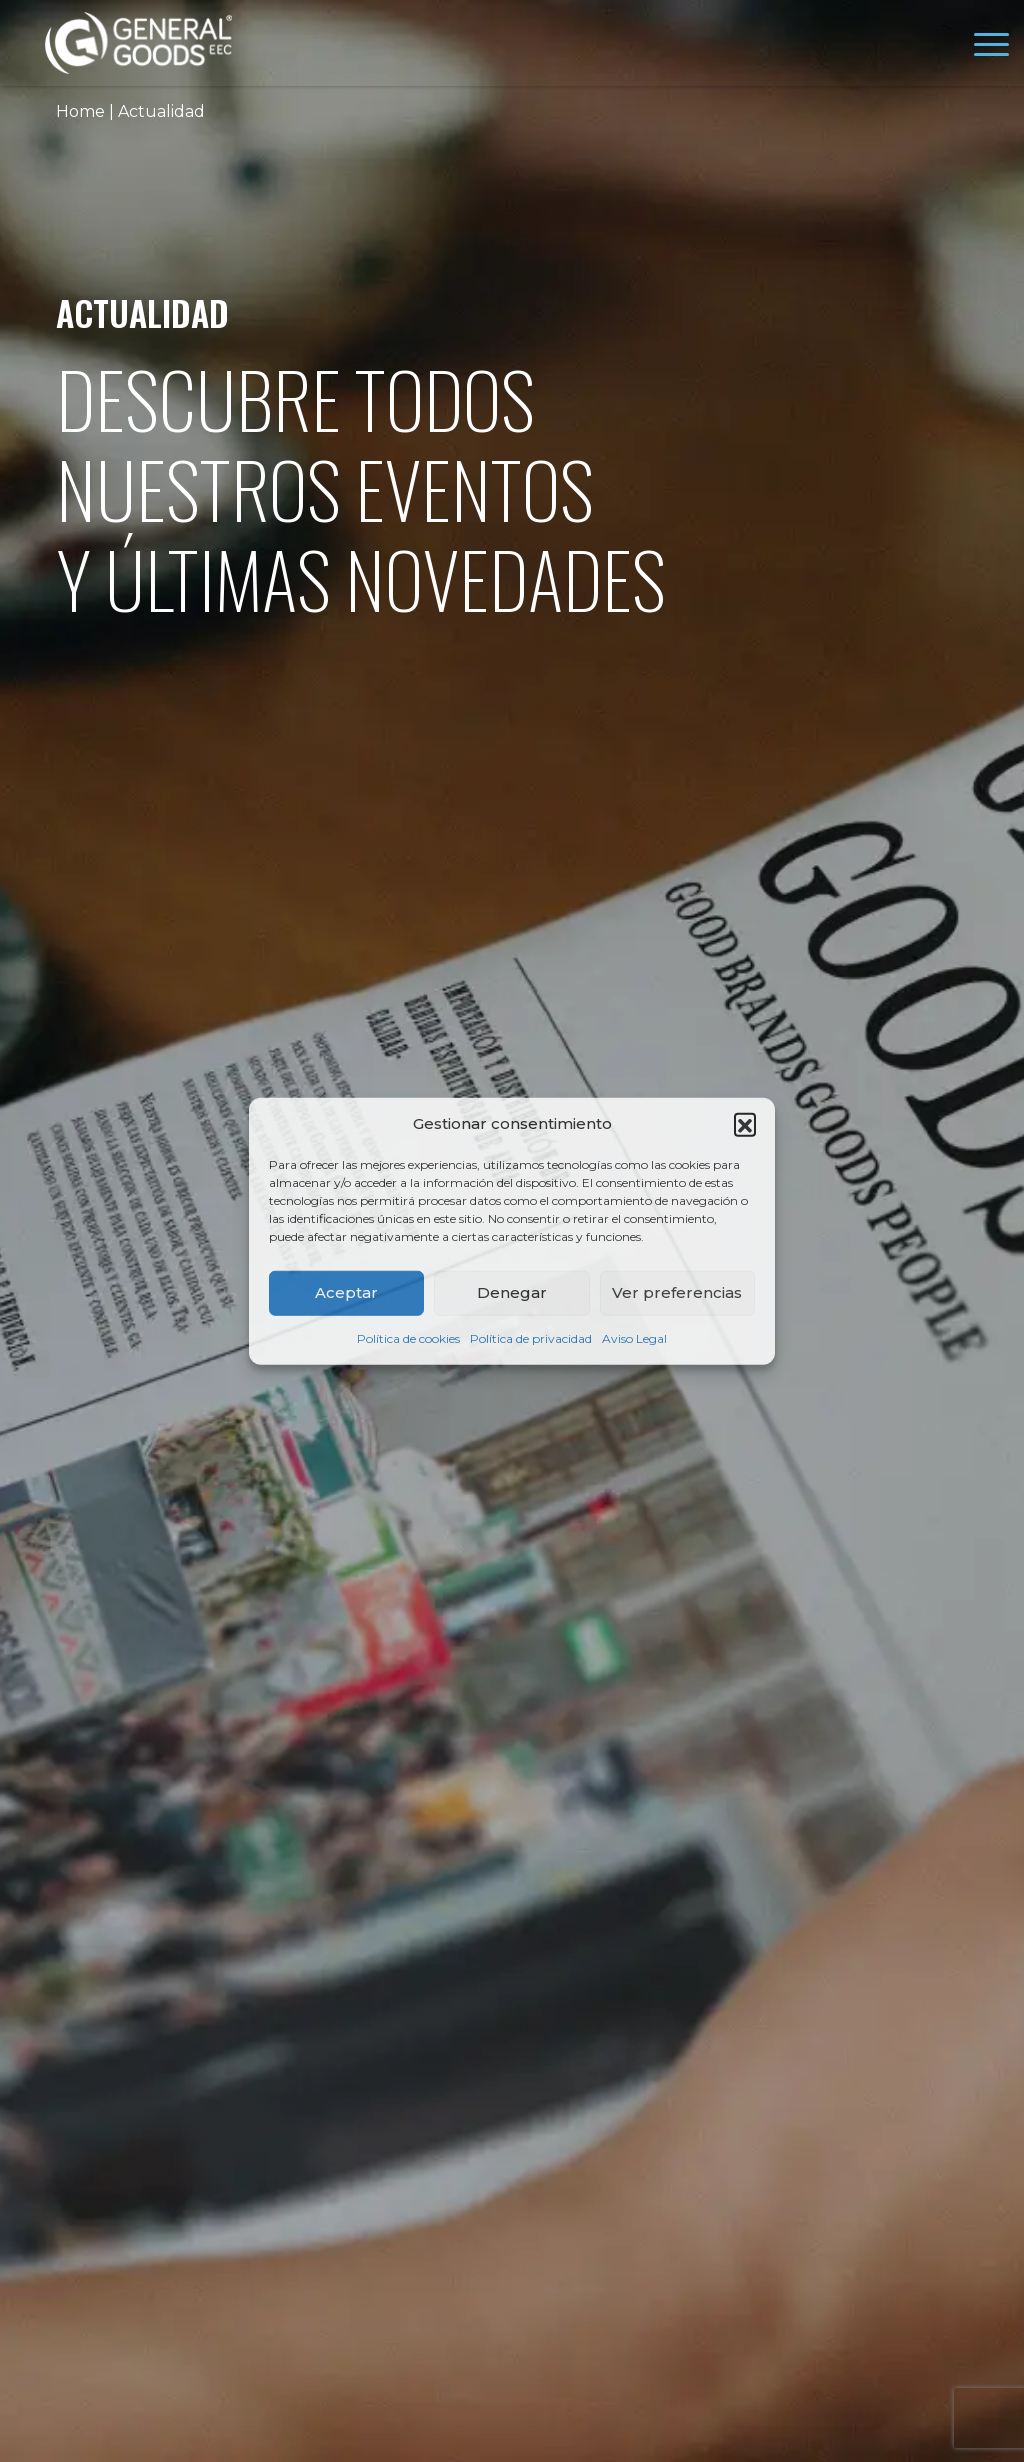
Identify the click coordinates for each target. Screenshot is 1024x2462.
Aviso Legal (634, 1337)
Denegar (512, 1292)
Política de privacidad (531, 1337)
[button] (745, 1124)
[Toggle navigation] (991, 48)
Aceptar (346, 1292)
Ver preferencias (677, 1292)
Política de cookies (408, 1337)
